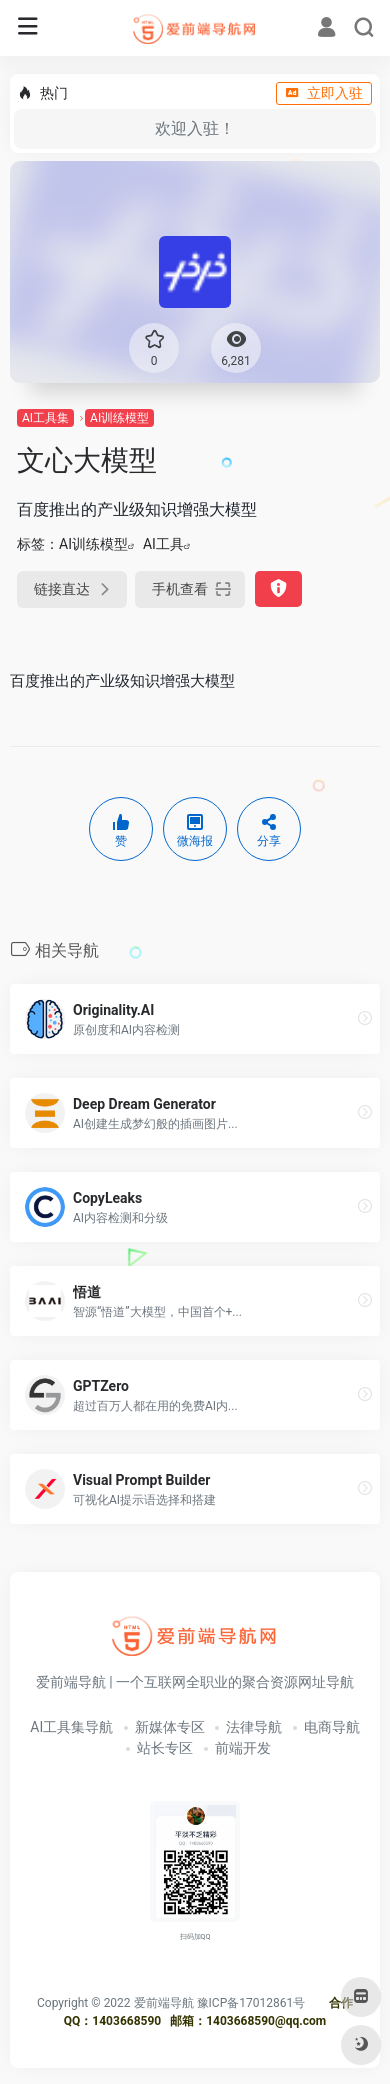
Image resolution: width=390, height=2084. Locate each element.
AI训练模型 (119, 418)
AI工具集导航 (71, 1727)
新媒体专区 (170, 1727)
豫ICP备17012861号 (251, 2003)
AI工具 (163, 544)
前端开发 (243, 1748)
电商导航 (332, 1727)
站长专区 (165, 1748)
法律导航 (254, 1727)
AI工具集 (45, 418)
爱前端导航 (164, 2003)
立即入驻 (324, 93)
